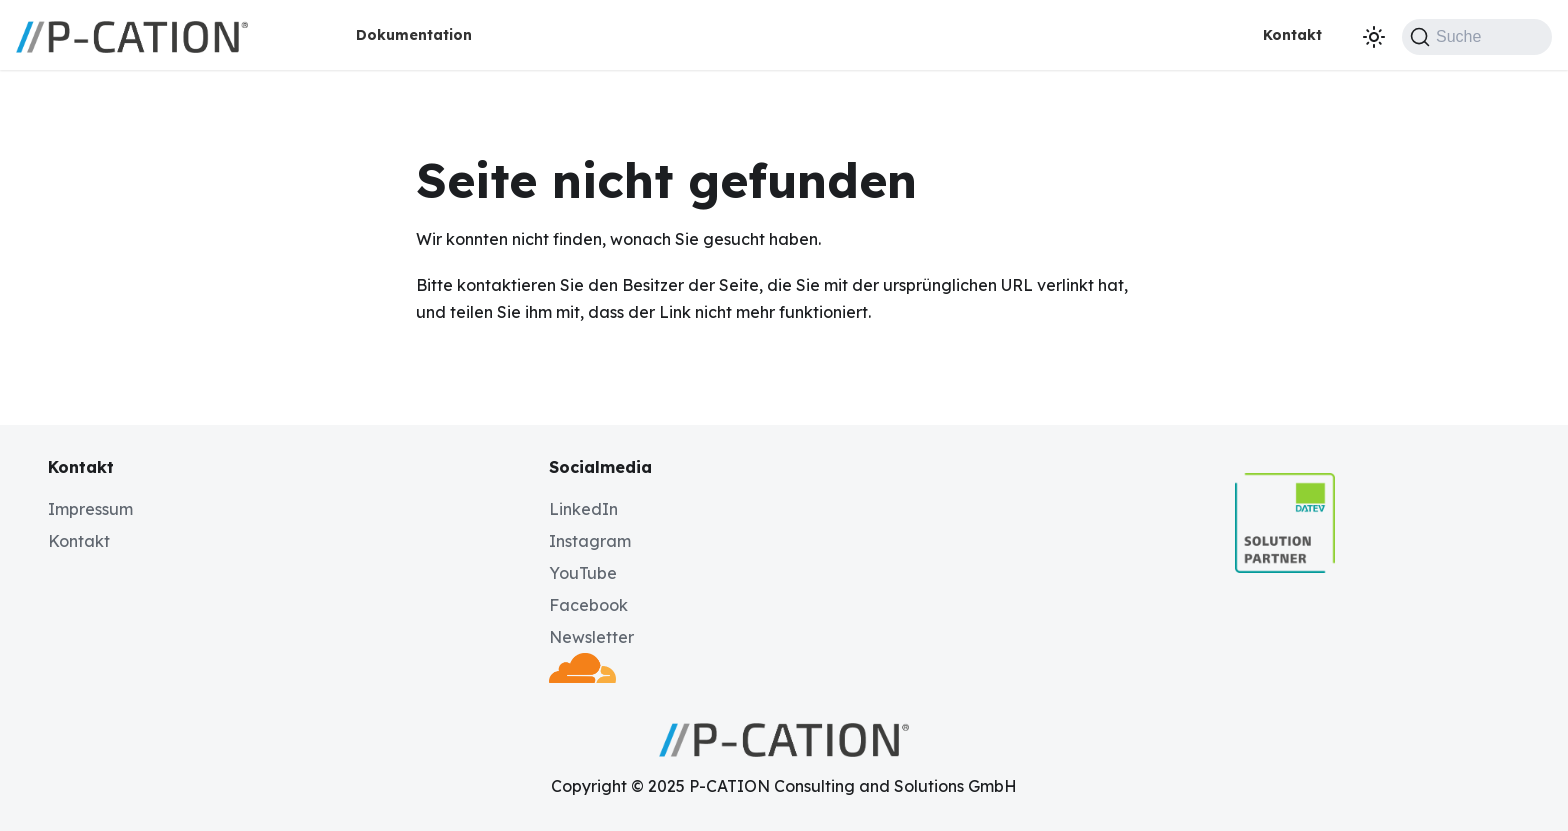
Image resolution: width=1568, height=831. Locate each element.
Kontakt (1292, 35)
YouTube (583, 573)
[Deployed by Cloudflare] (582, 677)
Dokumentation (414, 35)
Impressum (90, 509)
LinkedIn (583, 509)
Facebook (588, 605)
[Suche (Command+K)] (1477, 37)
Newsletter (591, 637)
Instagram (590, 541)
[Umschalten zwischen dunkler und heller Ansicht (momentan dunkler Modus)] (1374, 37)
